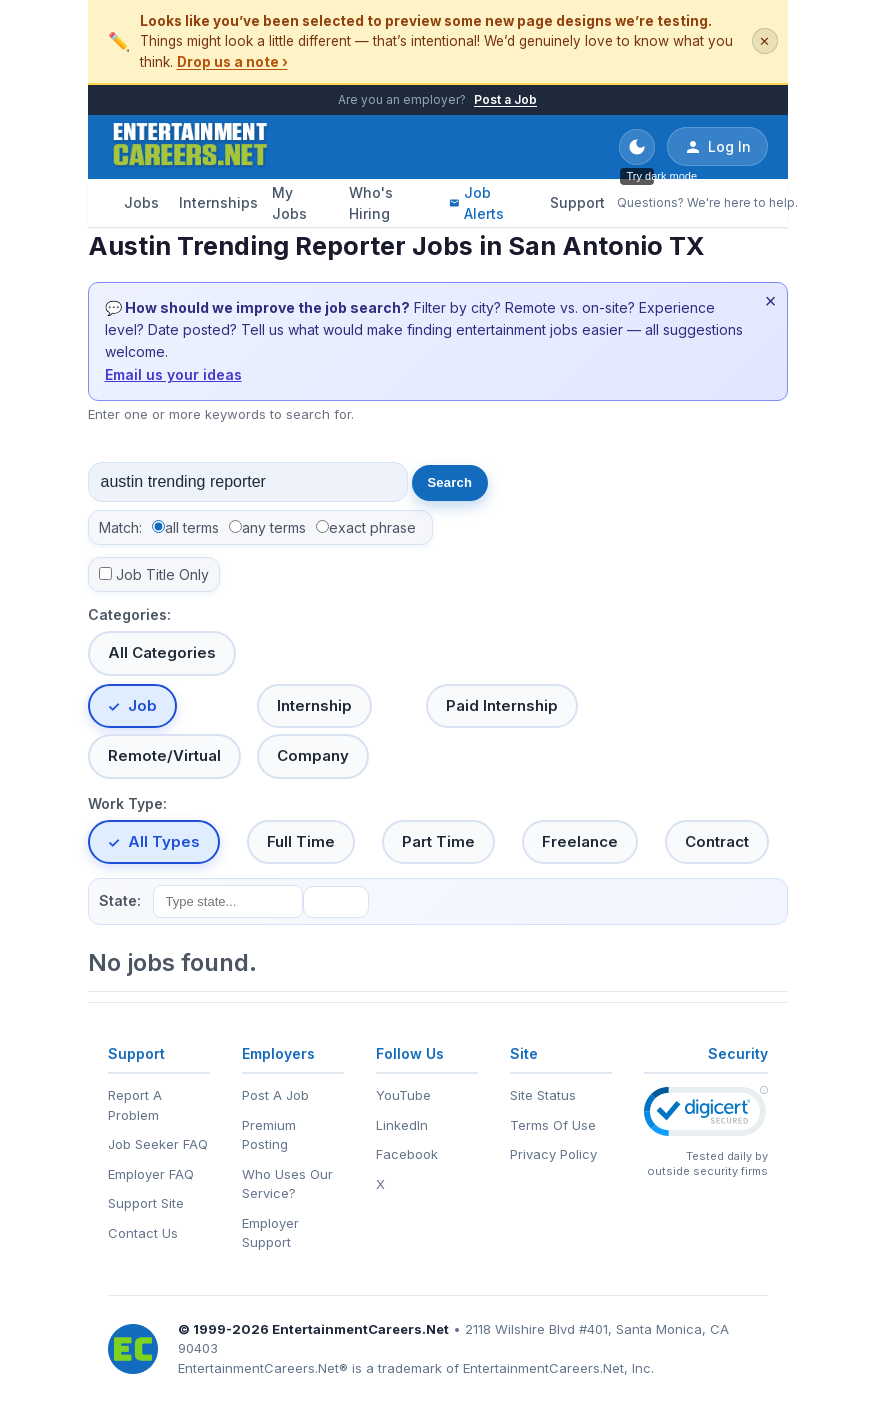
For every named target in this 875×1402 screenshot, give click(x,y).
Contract (717, 841)
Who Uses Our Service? (287, 1184)
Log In (717, 147)
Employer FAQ (151, 1174)
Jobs (141, 202)
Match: (120, 527)
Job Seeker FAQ (158, 1144)
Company (313, 755)
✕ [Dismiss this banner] (764, 41)
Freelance (580, 841)
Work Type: (127, 803)
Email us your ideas (173, 374)
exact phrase (372, 527)
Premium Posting (269, 1135)
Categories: (129, 614)
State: (120, 900)
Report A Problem (135, 1105)
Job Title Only (162, 574)
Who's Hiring (371, 203)
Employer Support (270, 1233)
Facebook (407, 1154)
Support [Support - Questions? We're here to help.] (577, 202)
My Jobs (289, 203)
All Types (164, 841)
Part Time (438, 841)
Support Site (146, 1203)
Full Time (301, 841)
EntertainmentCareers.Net (360, 1329)
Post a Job (505, 99)
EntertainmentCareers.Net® (263, 1368)
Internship (314, 705)
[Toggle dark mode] (637, 147)
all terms (192, 527)
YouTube (403, 1095)
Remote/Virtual (164, 755)
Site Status (543, 1095)
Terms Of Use (553, 1125)
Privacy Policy (553, 1154)
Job (142, 705)
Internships (217, 202)
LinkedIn (402, 1125)
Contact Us (143, 1233)
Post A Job (275, 1095)
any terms (274, 527)
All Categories (162, 652)
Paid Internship (502, 705)
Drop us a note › (232, 62)
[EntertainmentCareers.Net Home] (190, 147)
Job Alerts (476, 203)
